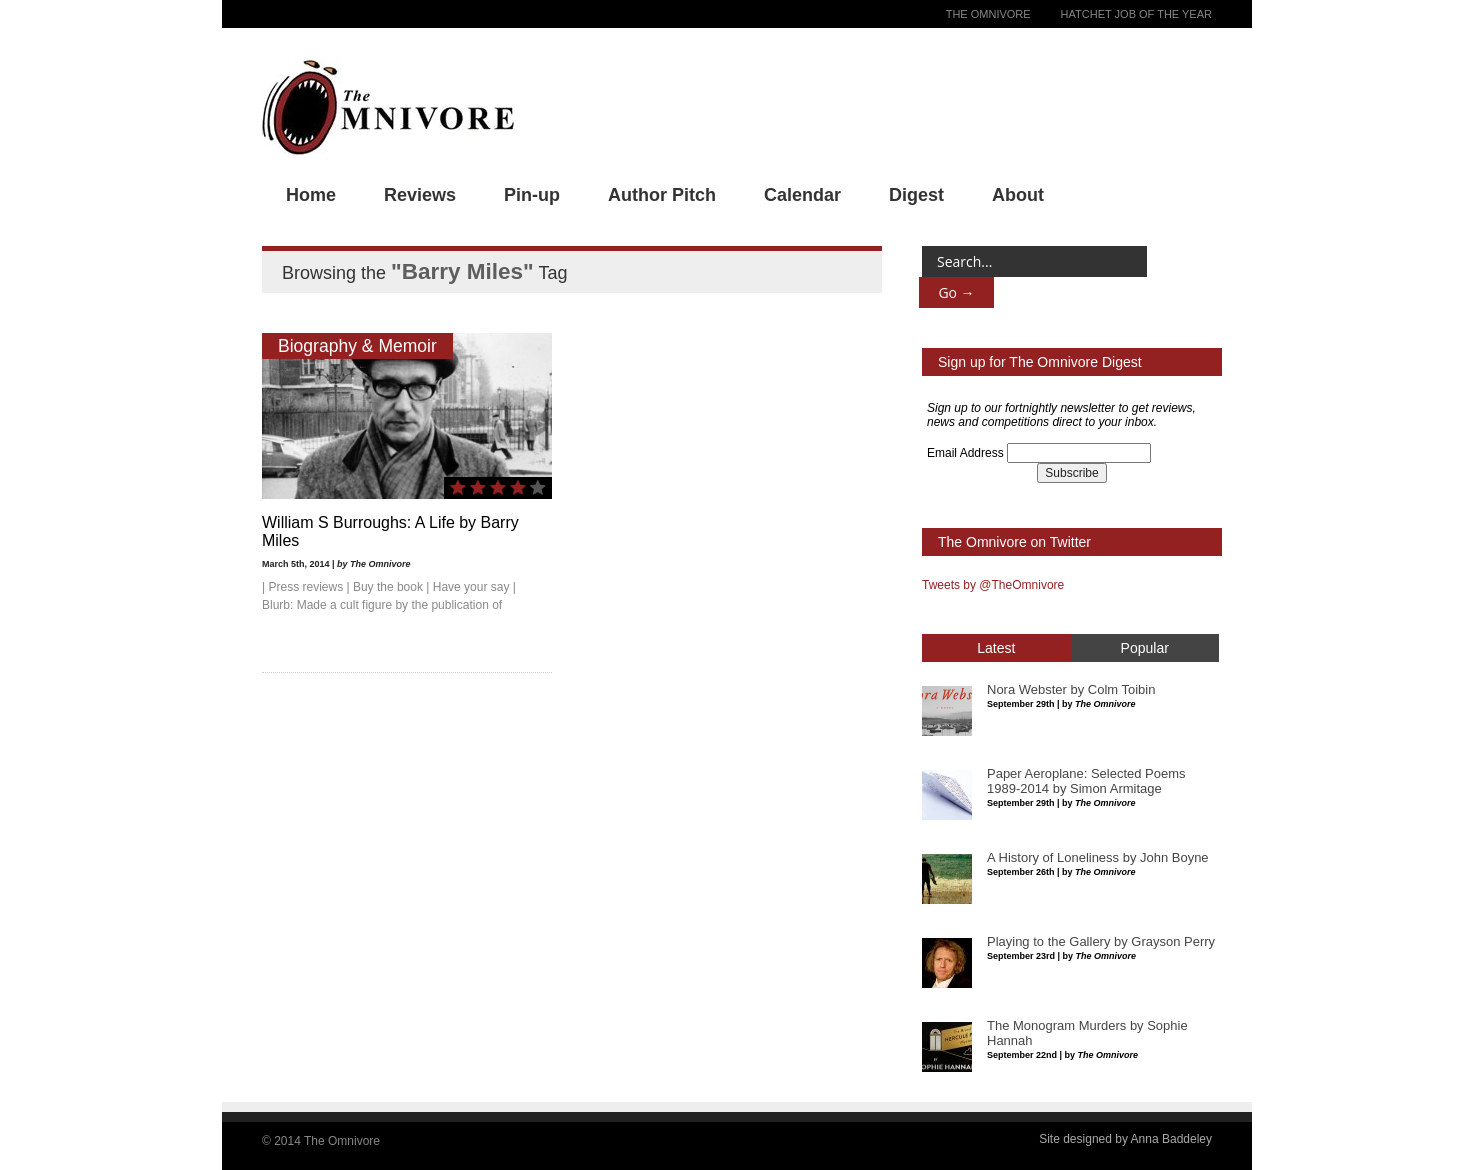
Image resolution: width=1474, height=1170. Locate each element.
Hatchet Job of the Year (1136, 14)
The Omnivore (988, 14)
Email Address (965, 453)
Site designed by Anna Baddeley (1125, 1139)
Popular (1145, 648)
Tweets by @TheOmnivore (993, 585)
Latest (996, 648)
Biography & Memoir (357, 346)
